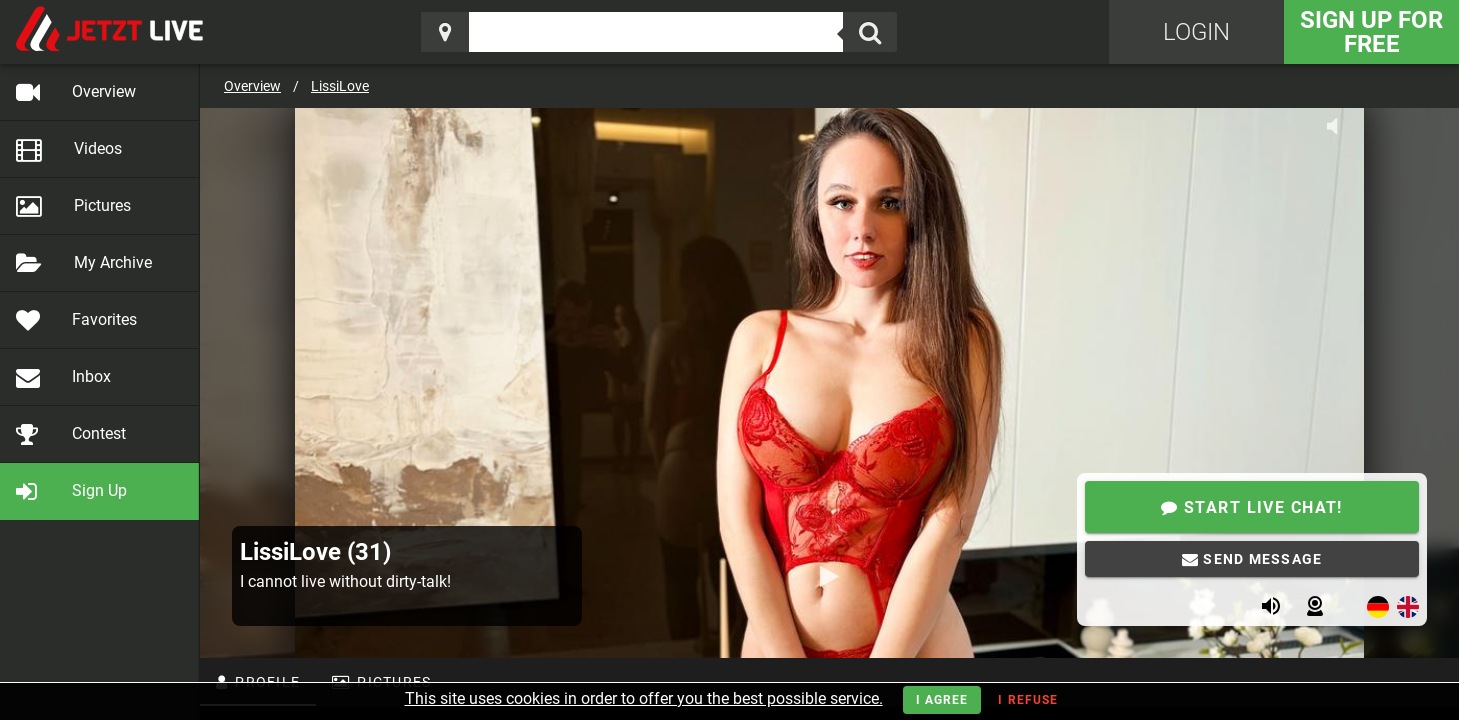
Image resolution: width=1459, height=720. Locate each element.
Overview (252, 86)
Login (1196, 32)
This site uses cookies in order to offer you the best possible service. (644, 698)
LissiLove (340, 86)
